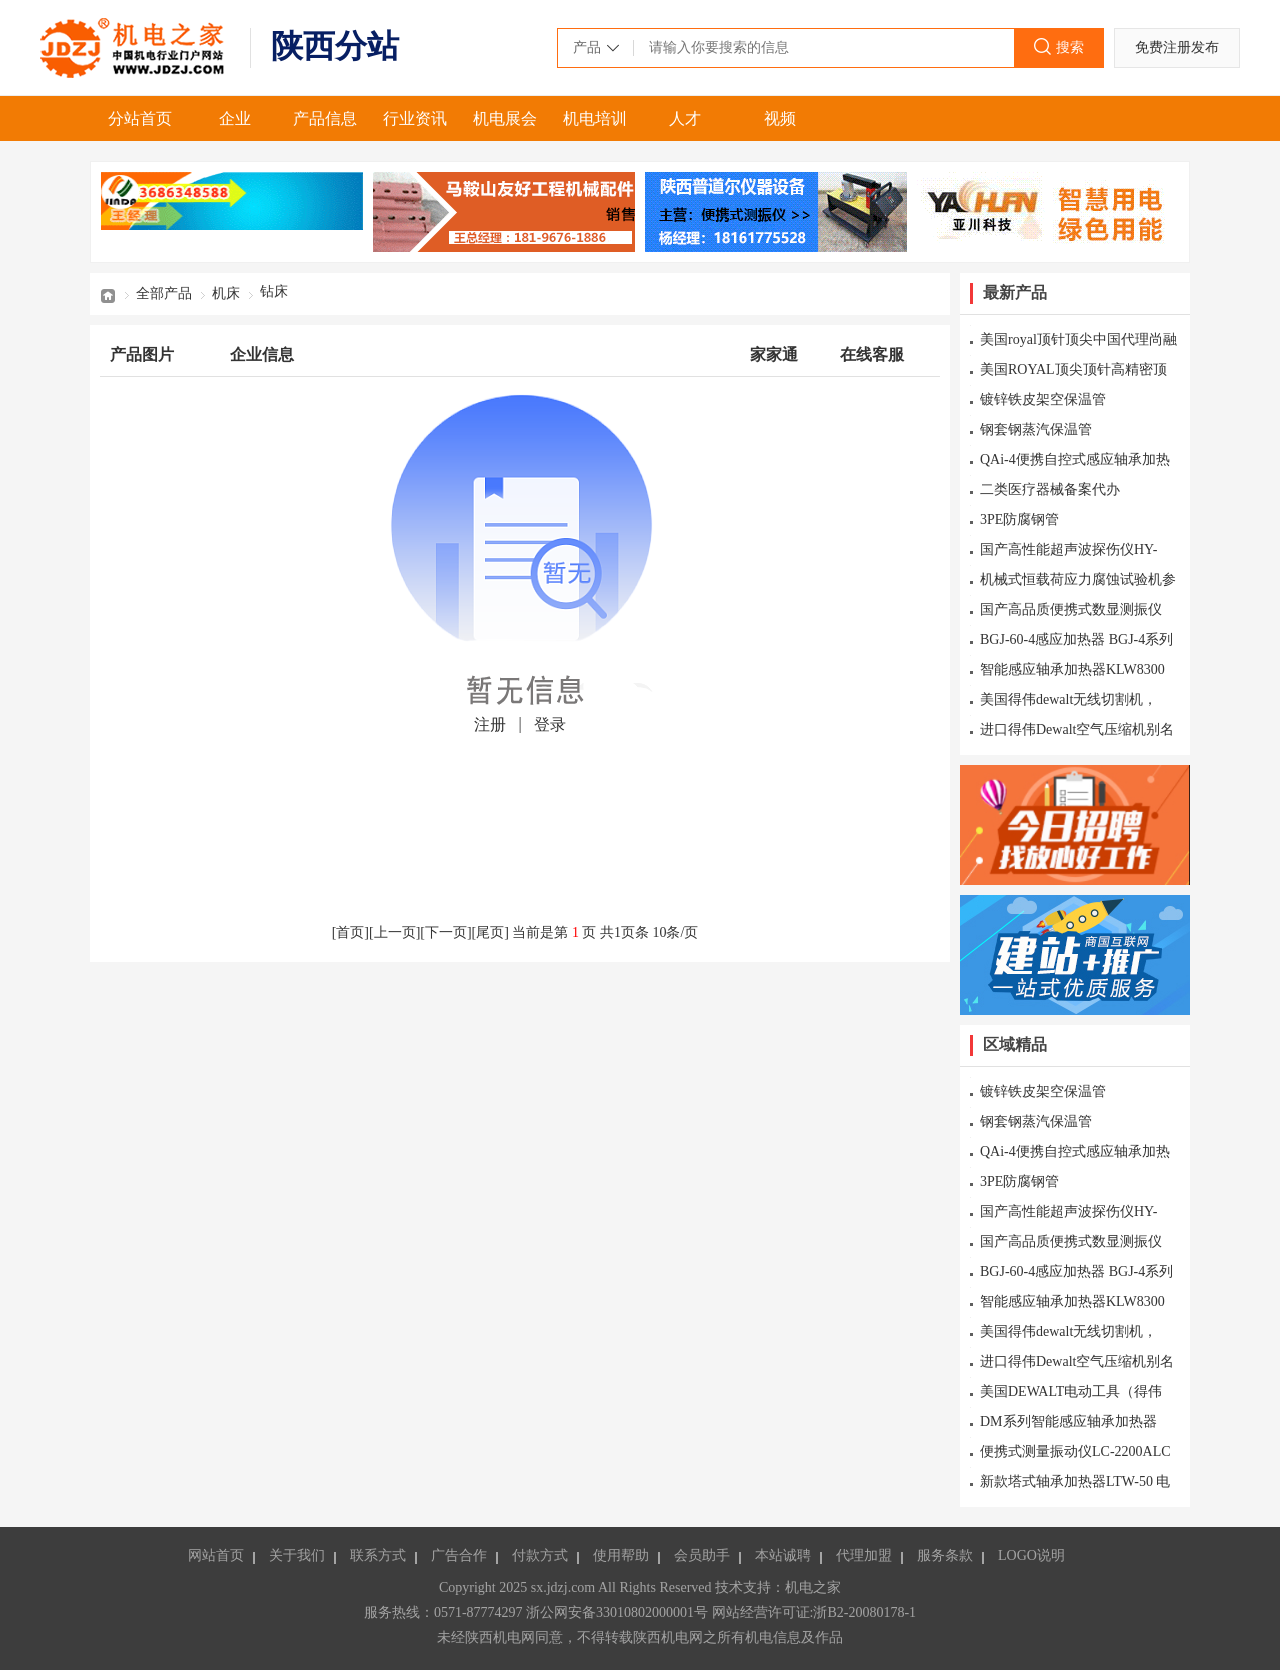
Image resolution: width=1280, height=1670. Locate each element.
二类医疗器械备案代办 (1050, 489)
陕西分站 (335, 46)
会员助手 (702, 1555)
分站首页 (140, 118)
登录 (550, 724)
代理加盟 (864, 1555)
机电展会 (505, 118)
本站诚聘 (783, 1555)
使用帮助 (621, 1555)
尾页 (490, 932)
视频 (780, 118)
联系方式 (378, 1555)
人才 (685, 118)
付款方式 (540, 1555)
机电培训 (595, 118)
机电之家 (135, 48)
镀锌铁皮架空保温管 (1043, 399)
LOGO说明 (1031, 1555)
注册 (490, 724)
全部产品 (164, 293)
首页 (108, 294)
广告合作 (459, 1555)
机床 (226, 293)
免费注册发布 (1177, 47)
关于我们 (297, 1555)
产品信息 (325, 118)
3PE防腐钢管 (1019, 519)
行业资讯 (415, 118)
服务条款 (945, 1555)
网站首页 (216, 1555)
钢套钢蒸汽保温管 (1036, 429)
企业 (235, 118)
